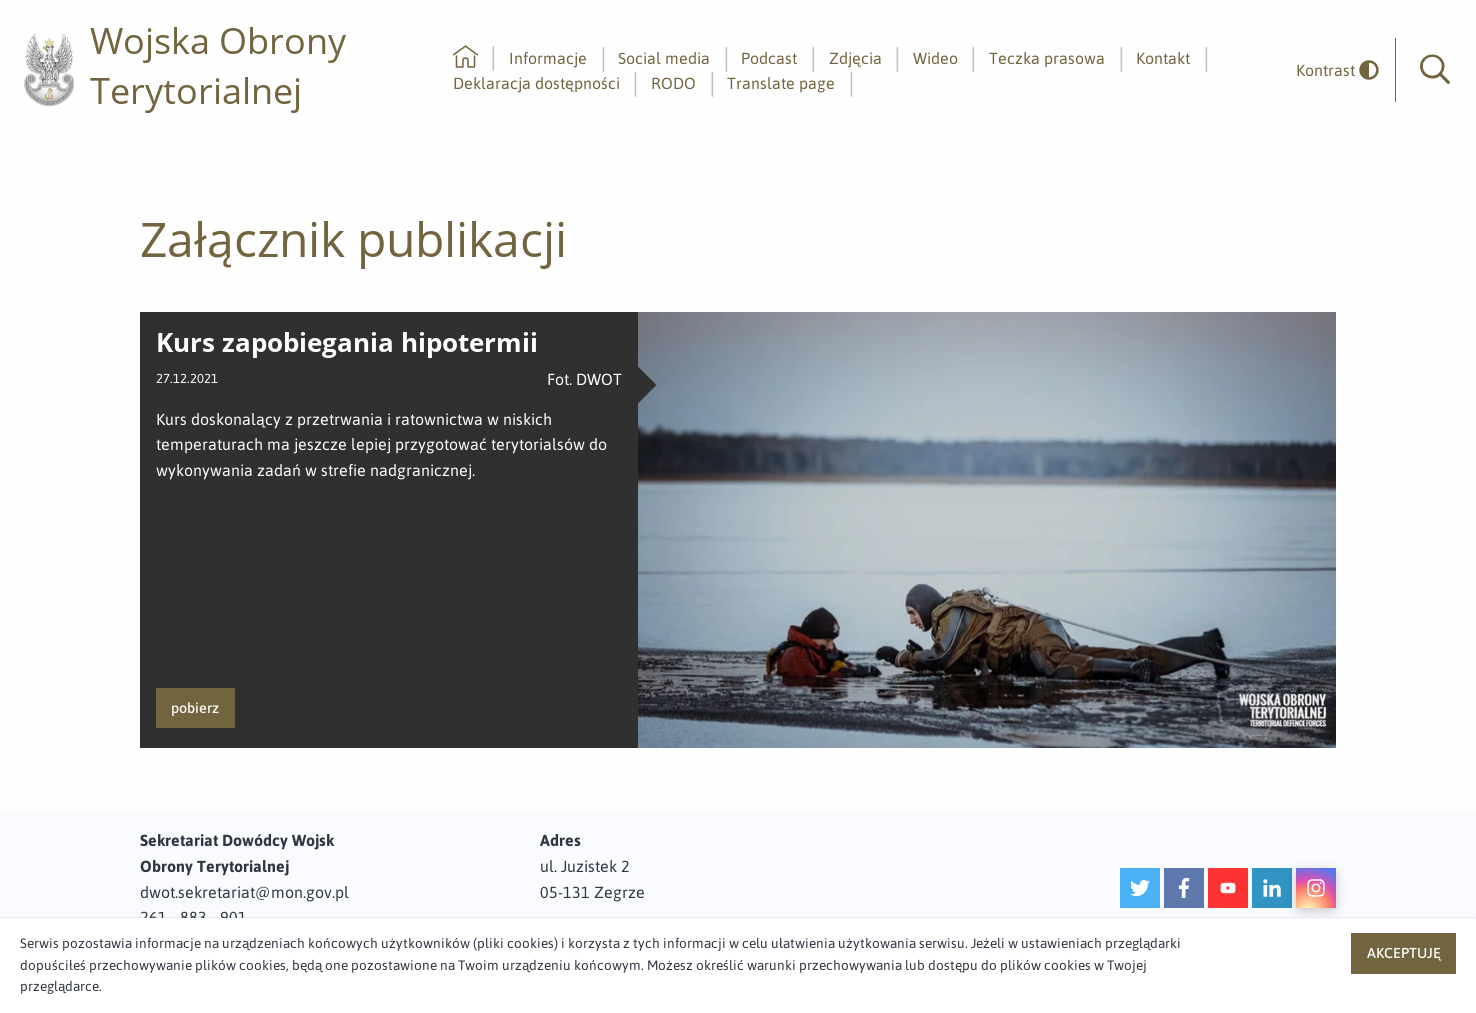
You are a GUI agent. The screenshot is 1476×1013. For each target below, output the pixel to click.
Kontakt (1163, 58)
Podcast (769, 58)
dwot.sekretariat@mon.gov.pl (244, 892)
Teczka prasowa (1047, 58)
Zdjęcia (855, 58)
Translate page (781, 83)
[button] (1435, 70)
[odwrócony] (1330, 70)
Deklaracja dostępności (536, 83)
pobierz (195, 708)
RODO (673, 83)
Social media (664, 58)
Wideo (935, 58)
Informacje (548, 58)
